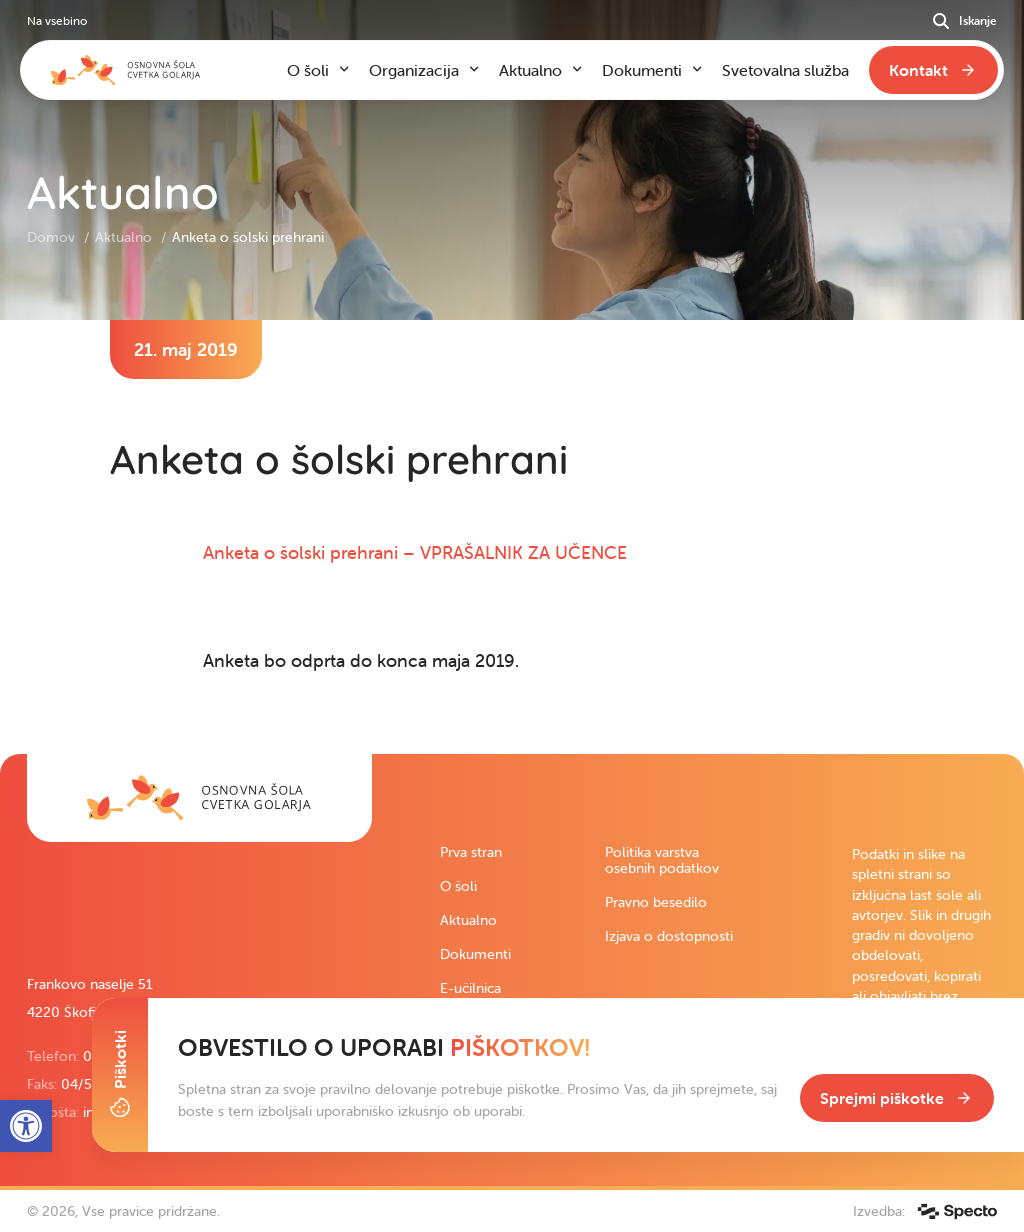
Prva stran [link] (471, 852)
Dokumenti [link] (475, 954)
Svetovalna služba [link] (785, 70)
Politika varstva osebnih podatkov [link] (662, 860)
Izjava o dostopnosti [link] (669, 936)
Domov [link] (53, 237)
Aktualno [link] (125, 237)
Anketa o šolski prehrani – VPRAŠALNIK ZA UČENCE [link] (415, 552)
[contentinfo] (512, 537)
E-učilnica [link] (470, 988)
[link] (199, 798)
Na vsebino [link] (57, 20)
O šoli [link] (458, 886)
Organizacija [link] (414, 70)
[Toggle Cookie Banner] (120, 1075)
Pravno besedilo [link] (656, 902)
